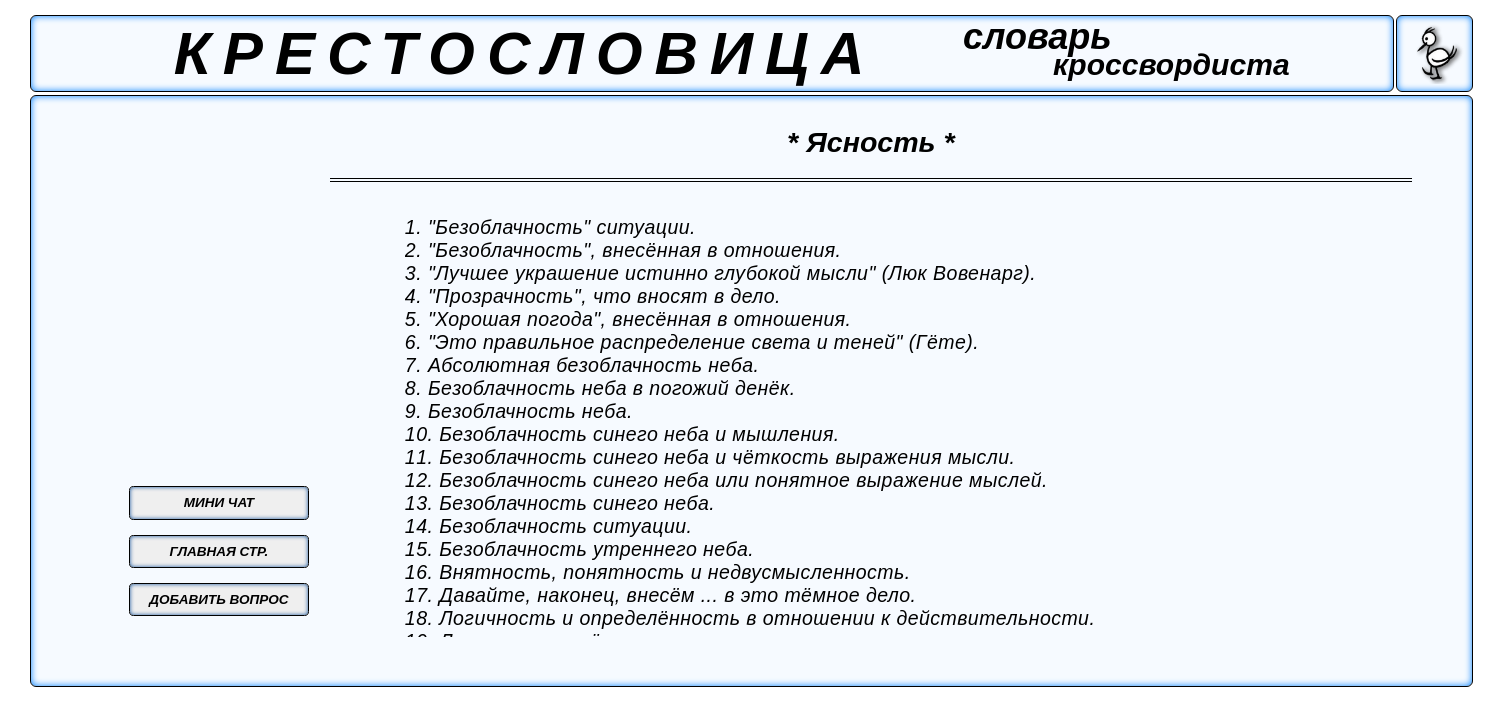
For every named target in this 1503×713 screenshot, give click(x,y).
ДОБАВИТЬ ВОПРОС (218, 599)
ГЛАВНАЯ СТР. (219, 551)
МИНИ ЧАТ (219, 502)
